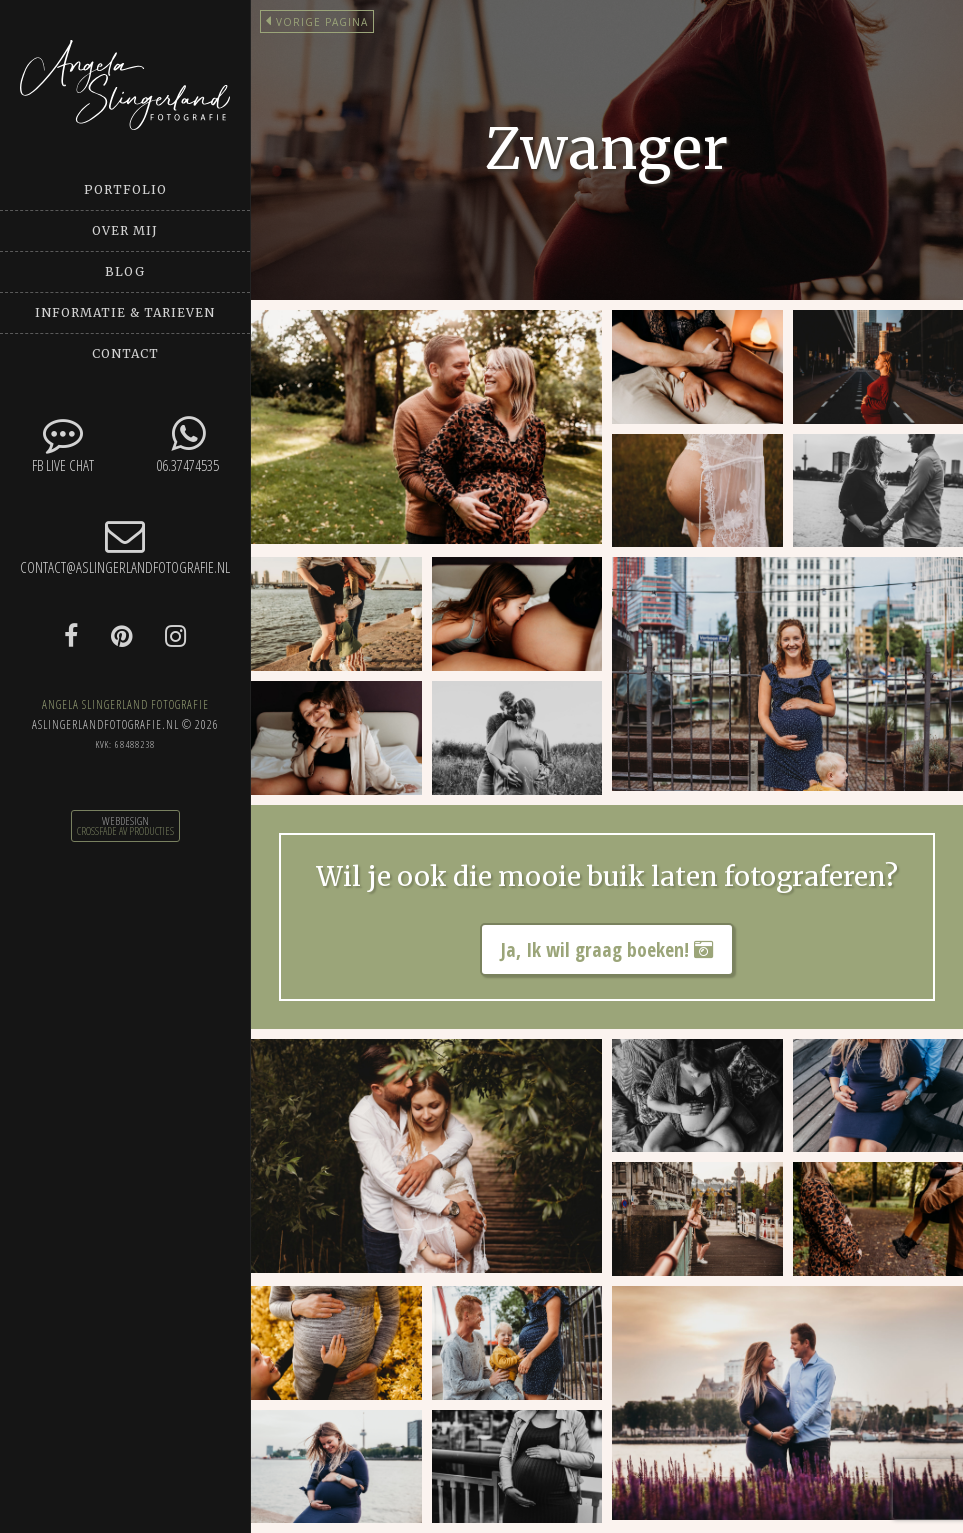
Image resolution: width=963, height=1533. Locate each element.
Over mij (125, 230)
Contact (125, 353)
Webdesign (125, 821)
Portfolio (125, 189)
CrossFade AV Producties (125, 831)
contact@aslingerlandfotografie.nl (125, 546)
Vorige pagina (317, 22)
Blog (125, 271)
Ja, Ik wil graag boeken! (607, 949)
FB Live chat (62, 444)
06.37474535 (187, 444)
